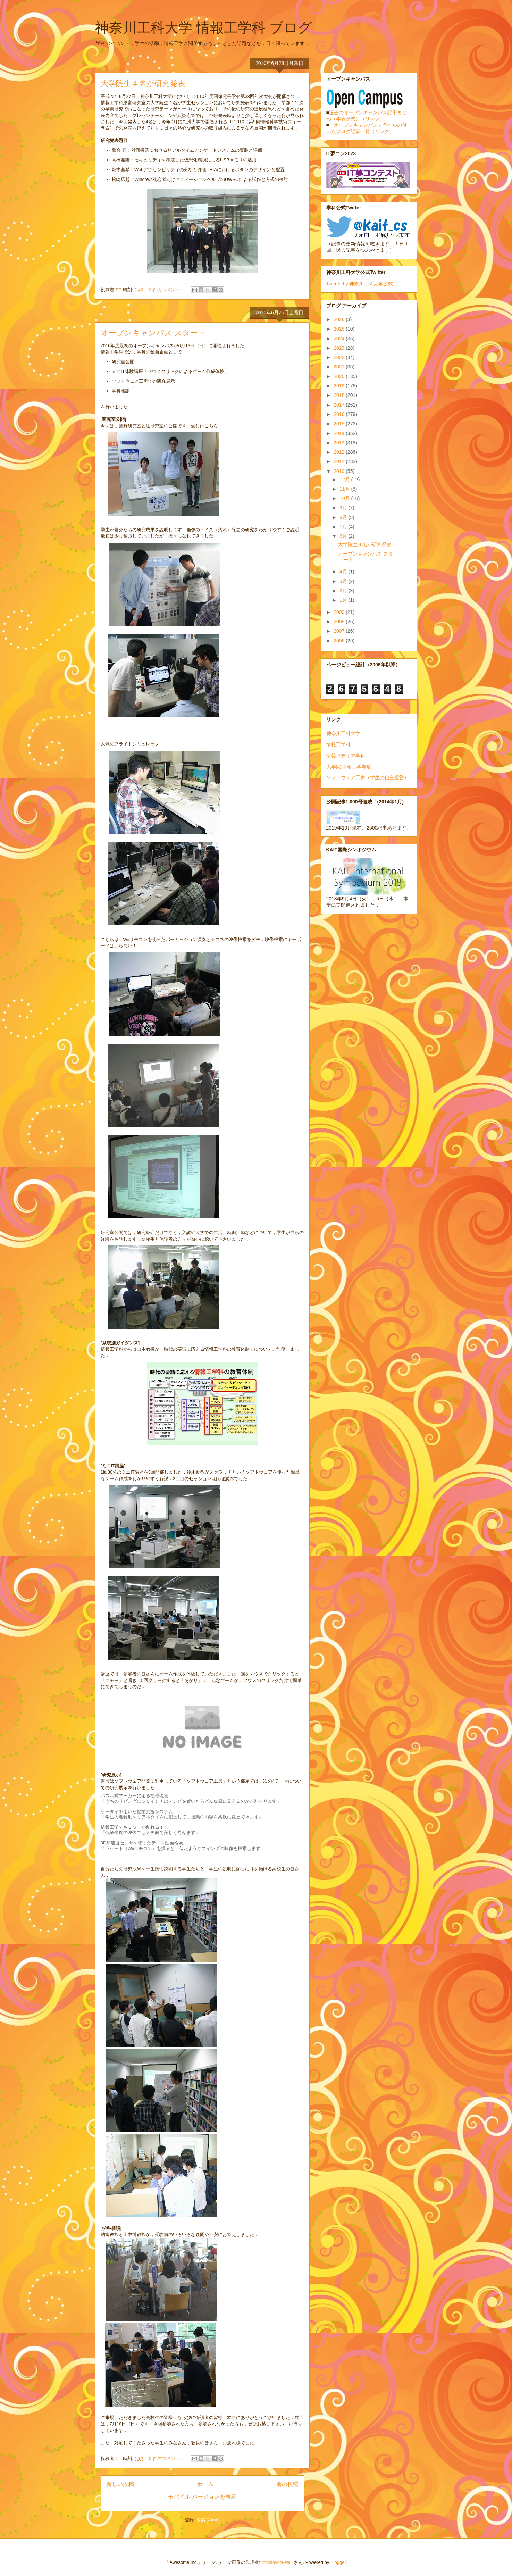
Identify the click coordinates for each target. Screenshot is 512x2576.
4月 (344, 571)
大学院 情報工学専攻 (348, 766)
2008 (340, 621)
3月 (344, 581)
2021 (340, 366)
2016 (340, 414)
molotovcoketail (277, 2562)
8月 (344, 517)
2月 (344, 590)
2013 (340, 442)
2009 (340, 612)
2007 (340, 631)
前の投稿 (287, 2484)
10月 (345, 498)
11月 (345, 489)
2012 (340, 452)
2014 (340, 433)
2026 (340, 319)
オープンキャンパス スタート (153, 332)
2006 (340, 640)
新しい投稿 (120, 2484)
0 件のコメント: (165, 289)
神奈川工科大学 (343, 733)
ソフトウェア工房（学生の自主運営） (367, 777)
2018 (340, 395)
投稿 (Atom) (208, 2520)
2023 (340, 348)
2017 (340, 405)
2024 (340, 338)
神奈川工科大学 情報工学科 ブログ (203, 27)
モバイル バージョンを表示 (202, 2497)
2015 (340, 423)
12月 (345, 479)
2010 (340, 471)
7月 (344, 527)
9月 (344, 507)
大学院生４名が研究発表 (143, 83)
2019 (340, 386)
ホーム (205, 2484)
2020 (340, 376)
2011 (340, 461)
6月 (344, 536)
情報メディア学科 (345, 755)
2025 (340, 329)
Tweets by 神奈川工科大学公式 (359, 283)
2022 (340, 357)
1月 (344, 600)
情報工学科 (338, 744)
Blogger (338, 2562)
